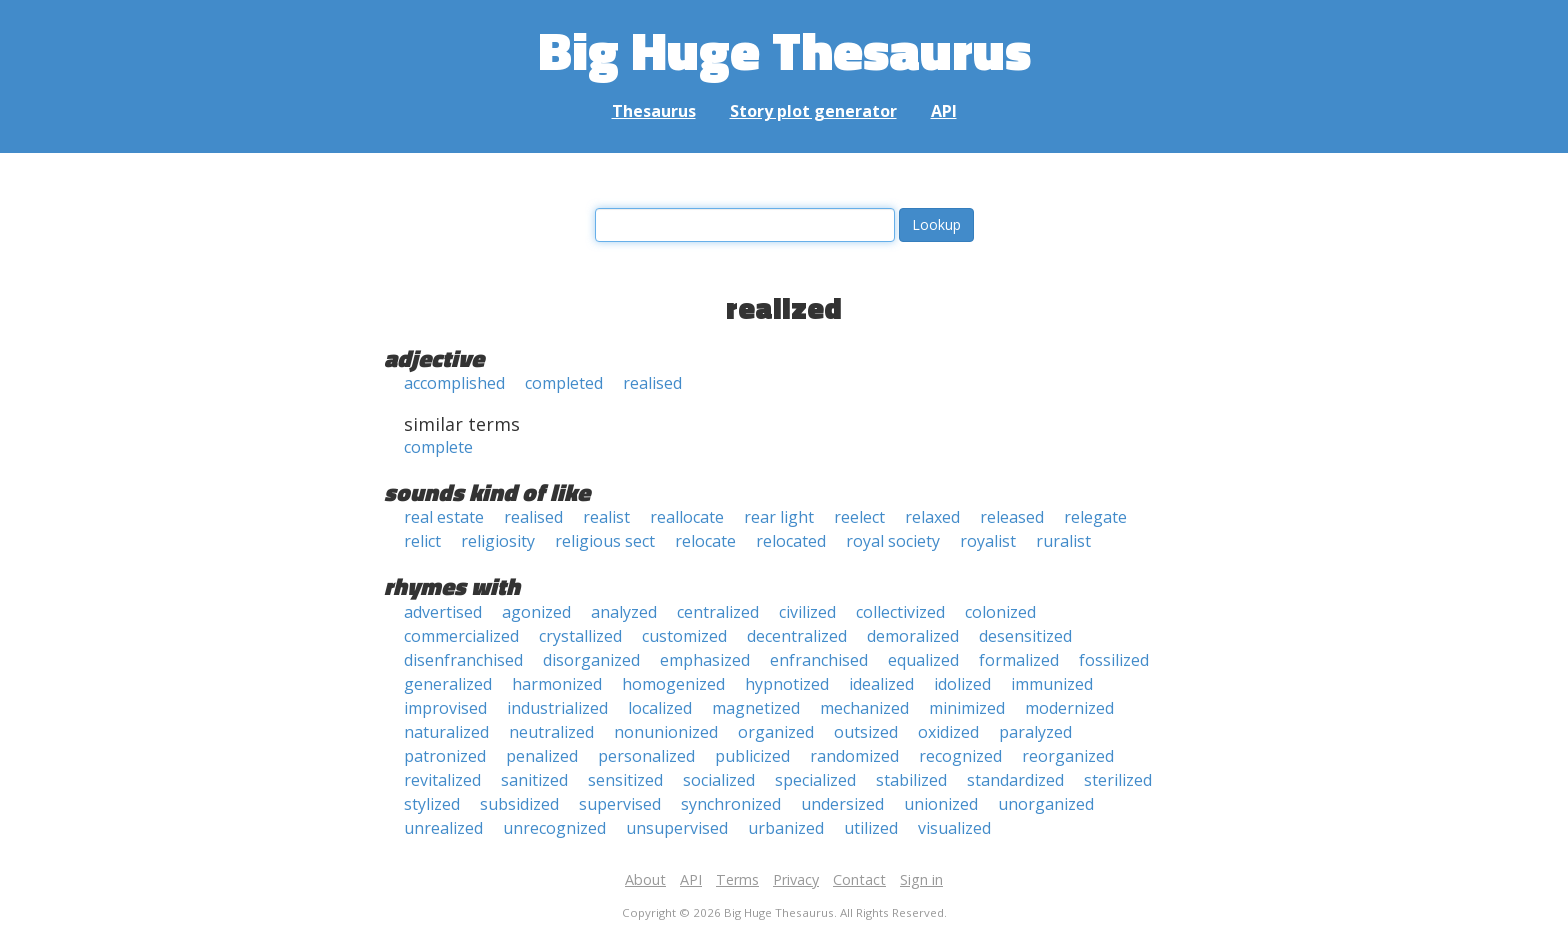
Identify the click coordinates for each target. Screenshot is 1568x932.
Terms (737, 879)
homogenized (673, 684)
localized (660, 708)
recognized (960, 756)
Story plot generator (813, 111)
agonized (536, 612)
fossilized (1114, 660)
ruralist (1063, 541)
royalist (988, 541)
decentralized (797, 636)
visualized (954, 828)
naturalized (446, 732)
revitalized (442, 780)
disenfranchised (463, 660)
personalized (646, 756)
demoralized (913, 636)
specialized (815, 780)
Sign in (921, 879)
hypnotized (787, 684)
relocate (705, 541)
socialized (719, 780)
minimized (967, 708)
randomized (854, 756)
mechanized (864, 708)
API (944, 111)
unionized (941, 804)
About (645, 879)
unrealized (443, 828)
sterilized (1118, 780)
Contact (859, 879)
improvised (445, 708)
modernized (1069, 708)
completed (564, 383)
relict (422, 541)
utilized (871, 828)
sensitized (625, 780)
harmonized (557, 684)
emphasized (705, 660)
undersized (842, 804)
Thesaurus (654, 111)
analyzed (624, 612)
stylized (432, 804)
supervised (620, 804)
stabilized (911, 780)
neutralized (551, 732)
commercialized (461, 636)
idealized (881, 684)
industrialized (557, 708)
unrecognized (554, 828)
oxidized (948, 732)
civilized (807, 612)
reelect (859, 517)
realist (606, 517)
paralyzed (1035, 732)
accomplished (454, 383)
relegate (1095, 517)
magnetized (756, 708)
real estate (444, 517)
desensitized (1025, 636)
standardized (1015, 780)
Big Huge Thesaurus (784, 49)
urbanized (786, 828)
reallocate (687, 517)
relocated (791, 541)
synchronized (731, 804)
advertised (443, 612)
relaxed (932, 517)
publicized (752, 756)
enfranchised (819, 660)
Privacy (796, 879)
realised (652, 383)
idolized (962, 684)
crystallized (580, 636)
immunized (1052, 684)
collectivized (900, 612)
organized (776, 732)
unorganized (1046, 804)
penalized (542, 756)
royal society (893, 541)
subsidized (519, 804)
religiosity (498, 541)
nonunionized (666, 732)
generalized (448, 684)
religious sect (605, 541)
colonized (1000, 612)
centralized (718, 612)
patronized (445, 756)
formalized (1019, 660)
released (1012, 517)
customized (684, 636)
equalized (923, 660)
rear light (779, 517)
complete (438, 447)
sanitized (534, 780)
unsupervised (677, 828)
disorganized (591, 660)
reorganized (1068, 756)
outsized (866, 732)
